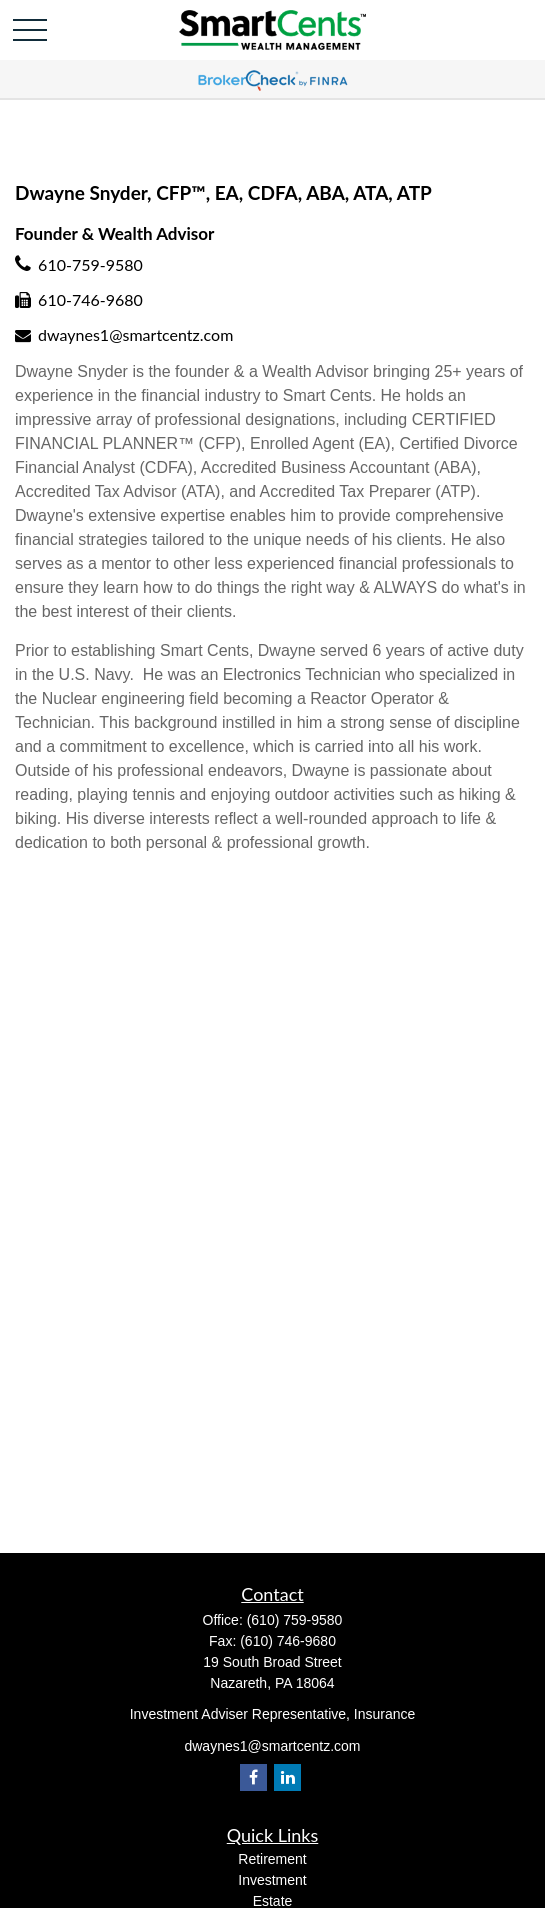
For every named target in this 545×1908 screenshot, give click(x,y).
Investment (272, 1880)
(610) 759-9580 (295, 1620)
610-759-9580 (90, 264)
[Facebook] (253, 1777)
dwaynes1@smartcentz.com (135, 334)
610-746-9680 (90, 299)
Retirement (272, 1859)
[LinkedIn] (287, 1777)
